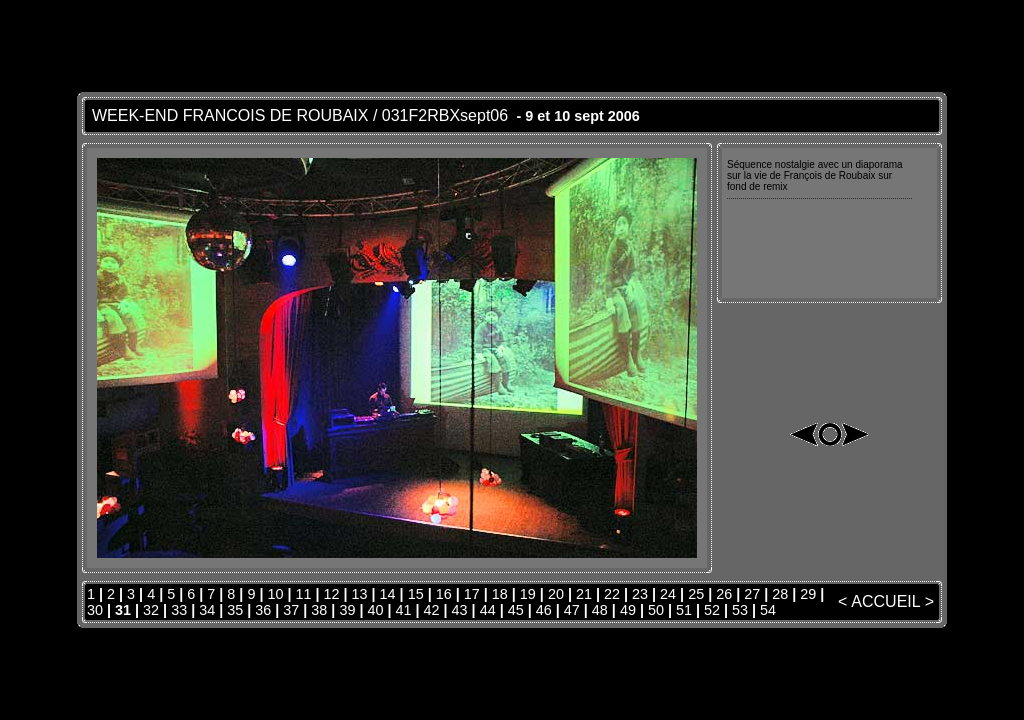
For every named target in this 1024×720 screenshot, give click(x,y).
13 (360, 594)
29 (808, 594)
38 (319, 610)
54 (768, 610)
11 (303, 594)
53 (740, 610)
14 (388, 594)
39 (347, 610)
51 (684, 610)
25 (696, 594)
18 (500, 594)
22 (612, 594)
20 (556, 594)
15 (416, 594)
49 (628, 610)
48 (600, 610)
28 (780, 594)
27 (752, 594)
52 (712, 610)
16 (444, 594)
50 (656, 610)
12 (332, 594)
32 (151, 610)
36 (263, 610)
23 (640, 594)
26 (724, 594)
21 (584, 594)
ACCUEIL (885, 601)
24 (668, 594)
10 (275, 594)
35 (235, 610)
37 (291, 610)
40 (375, 610)
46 (544, 610)
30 (95, 610)
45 (516, 610)
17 (472, 594)
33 (179, 610)
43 (460, 610)
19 (528, 594)
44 (488, 610)
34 (207, 610)
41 (404, 610)
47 (572, 610)
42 (432, 610)
